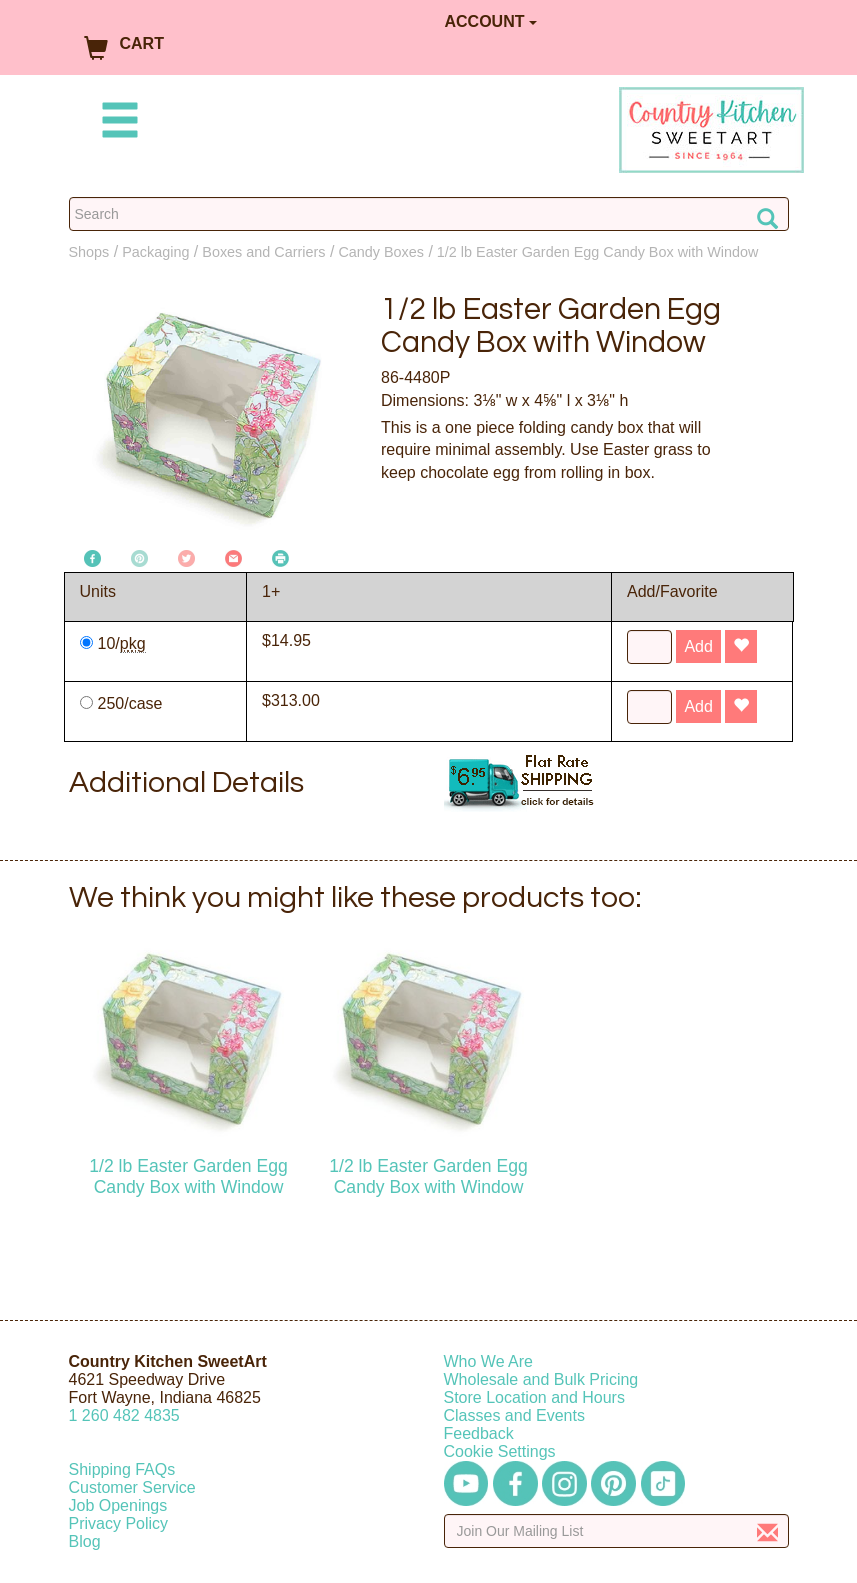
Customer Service (132, 1487)
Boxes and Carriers (263, 252)
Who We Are (489, 1361)
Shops (89, 252)
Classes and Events (514, 1415)
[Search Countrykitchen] (429, 214)
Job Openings (118, 1505)
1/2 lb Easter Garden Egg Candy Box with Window (598, 252)
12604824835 (124, 1415)
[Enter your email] (616, 1531)
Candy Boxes (381, 252)
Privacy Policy (119, 1523)
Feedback (479, 1433)
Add (698, 646)
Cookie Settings (500, 1451)
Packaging (155, 252)
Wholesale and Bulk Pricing (541, 1379)
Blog (85, 1541)
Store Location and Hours (534, 1397)
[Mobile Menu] (116, 123)
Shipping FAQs (122, 1469)
